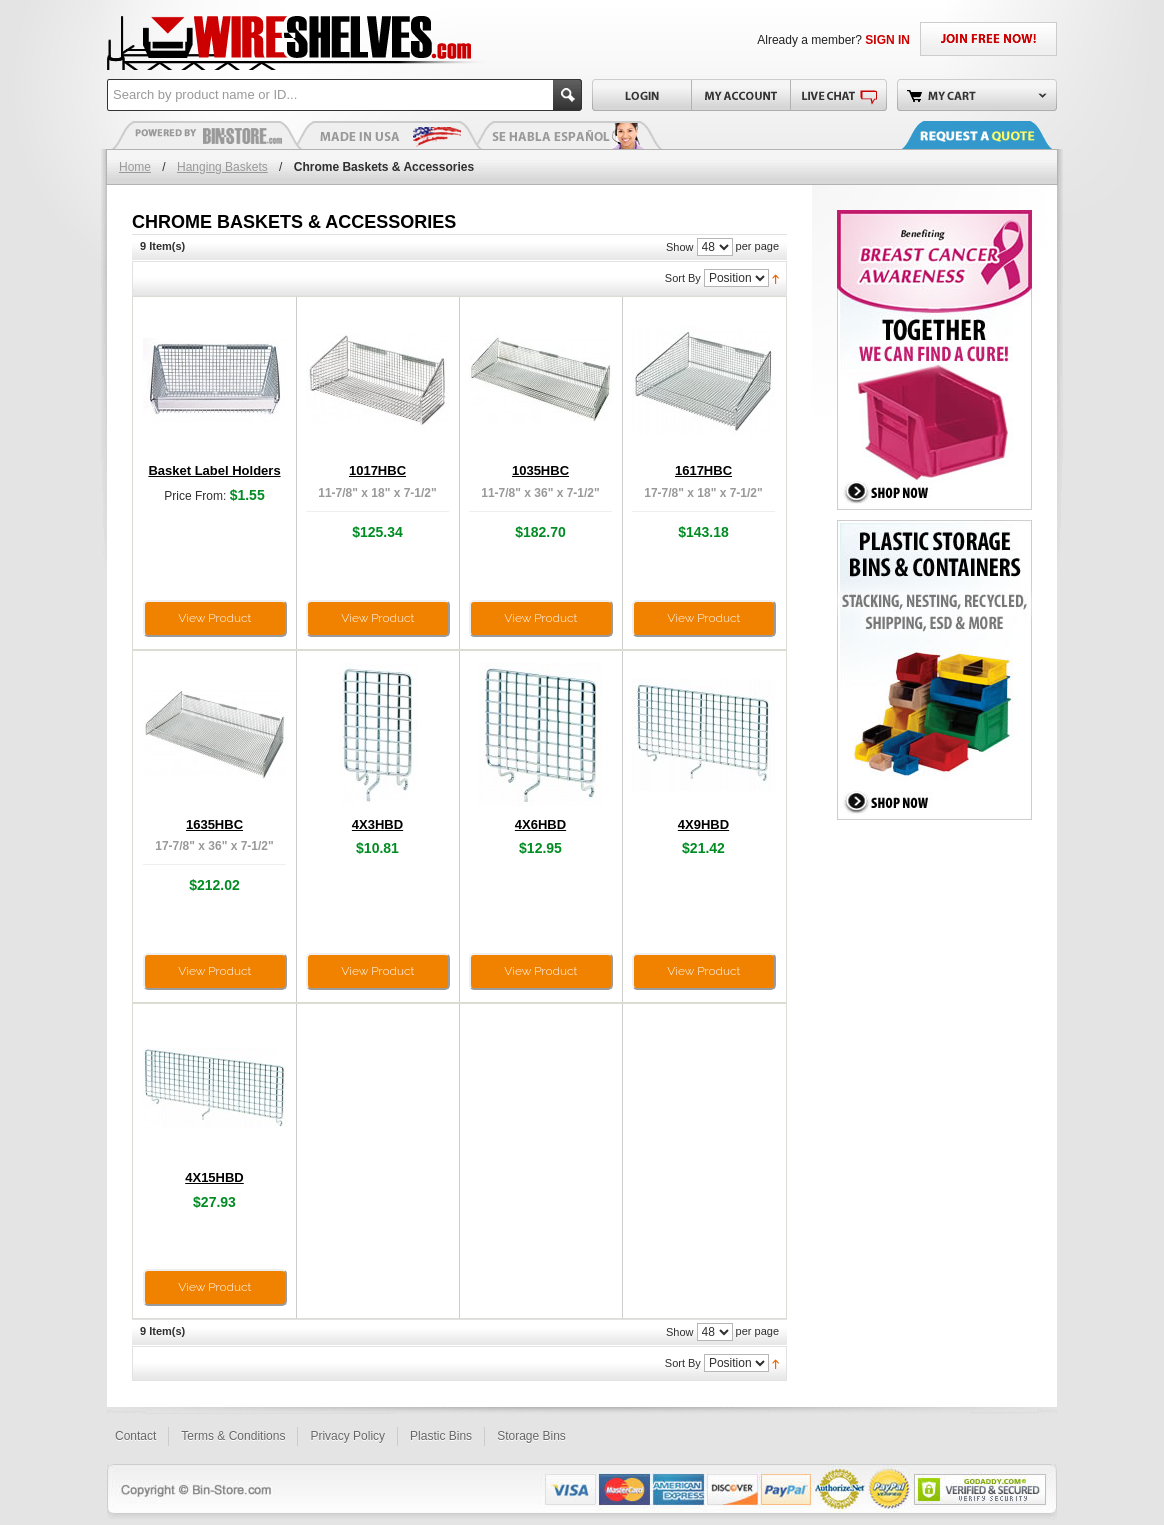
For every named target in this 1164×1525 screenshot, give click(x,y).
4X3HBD (377, 824)
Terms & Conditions (233, 1436)
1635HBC (214, 824)
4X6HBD (540, 824)
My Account (740, 95)
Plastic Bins (207, 135)
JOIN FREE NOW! (988, 39)
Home (135, 167)
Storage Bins (531, 1436)
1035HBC (540, 470)
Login (641, 95)
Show (680, 247)
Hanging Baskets (222, 167)
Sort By (683, 278)
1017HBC (377, 470)
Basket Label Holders (214, 470)
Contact (135, 1436)
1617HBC (703, 470)
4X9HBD (703, 824)
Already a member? (833, 40)
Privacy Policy (347, 1436)
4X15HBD (214, 1177)
